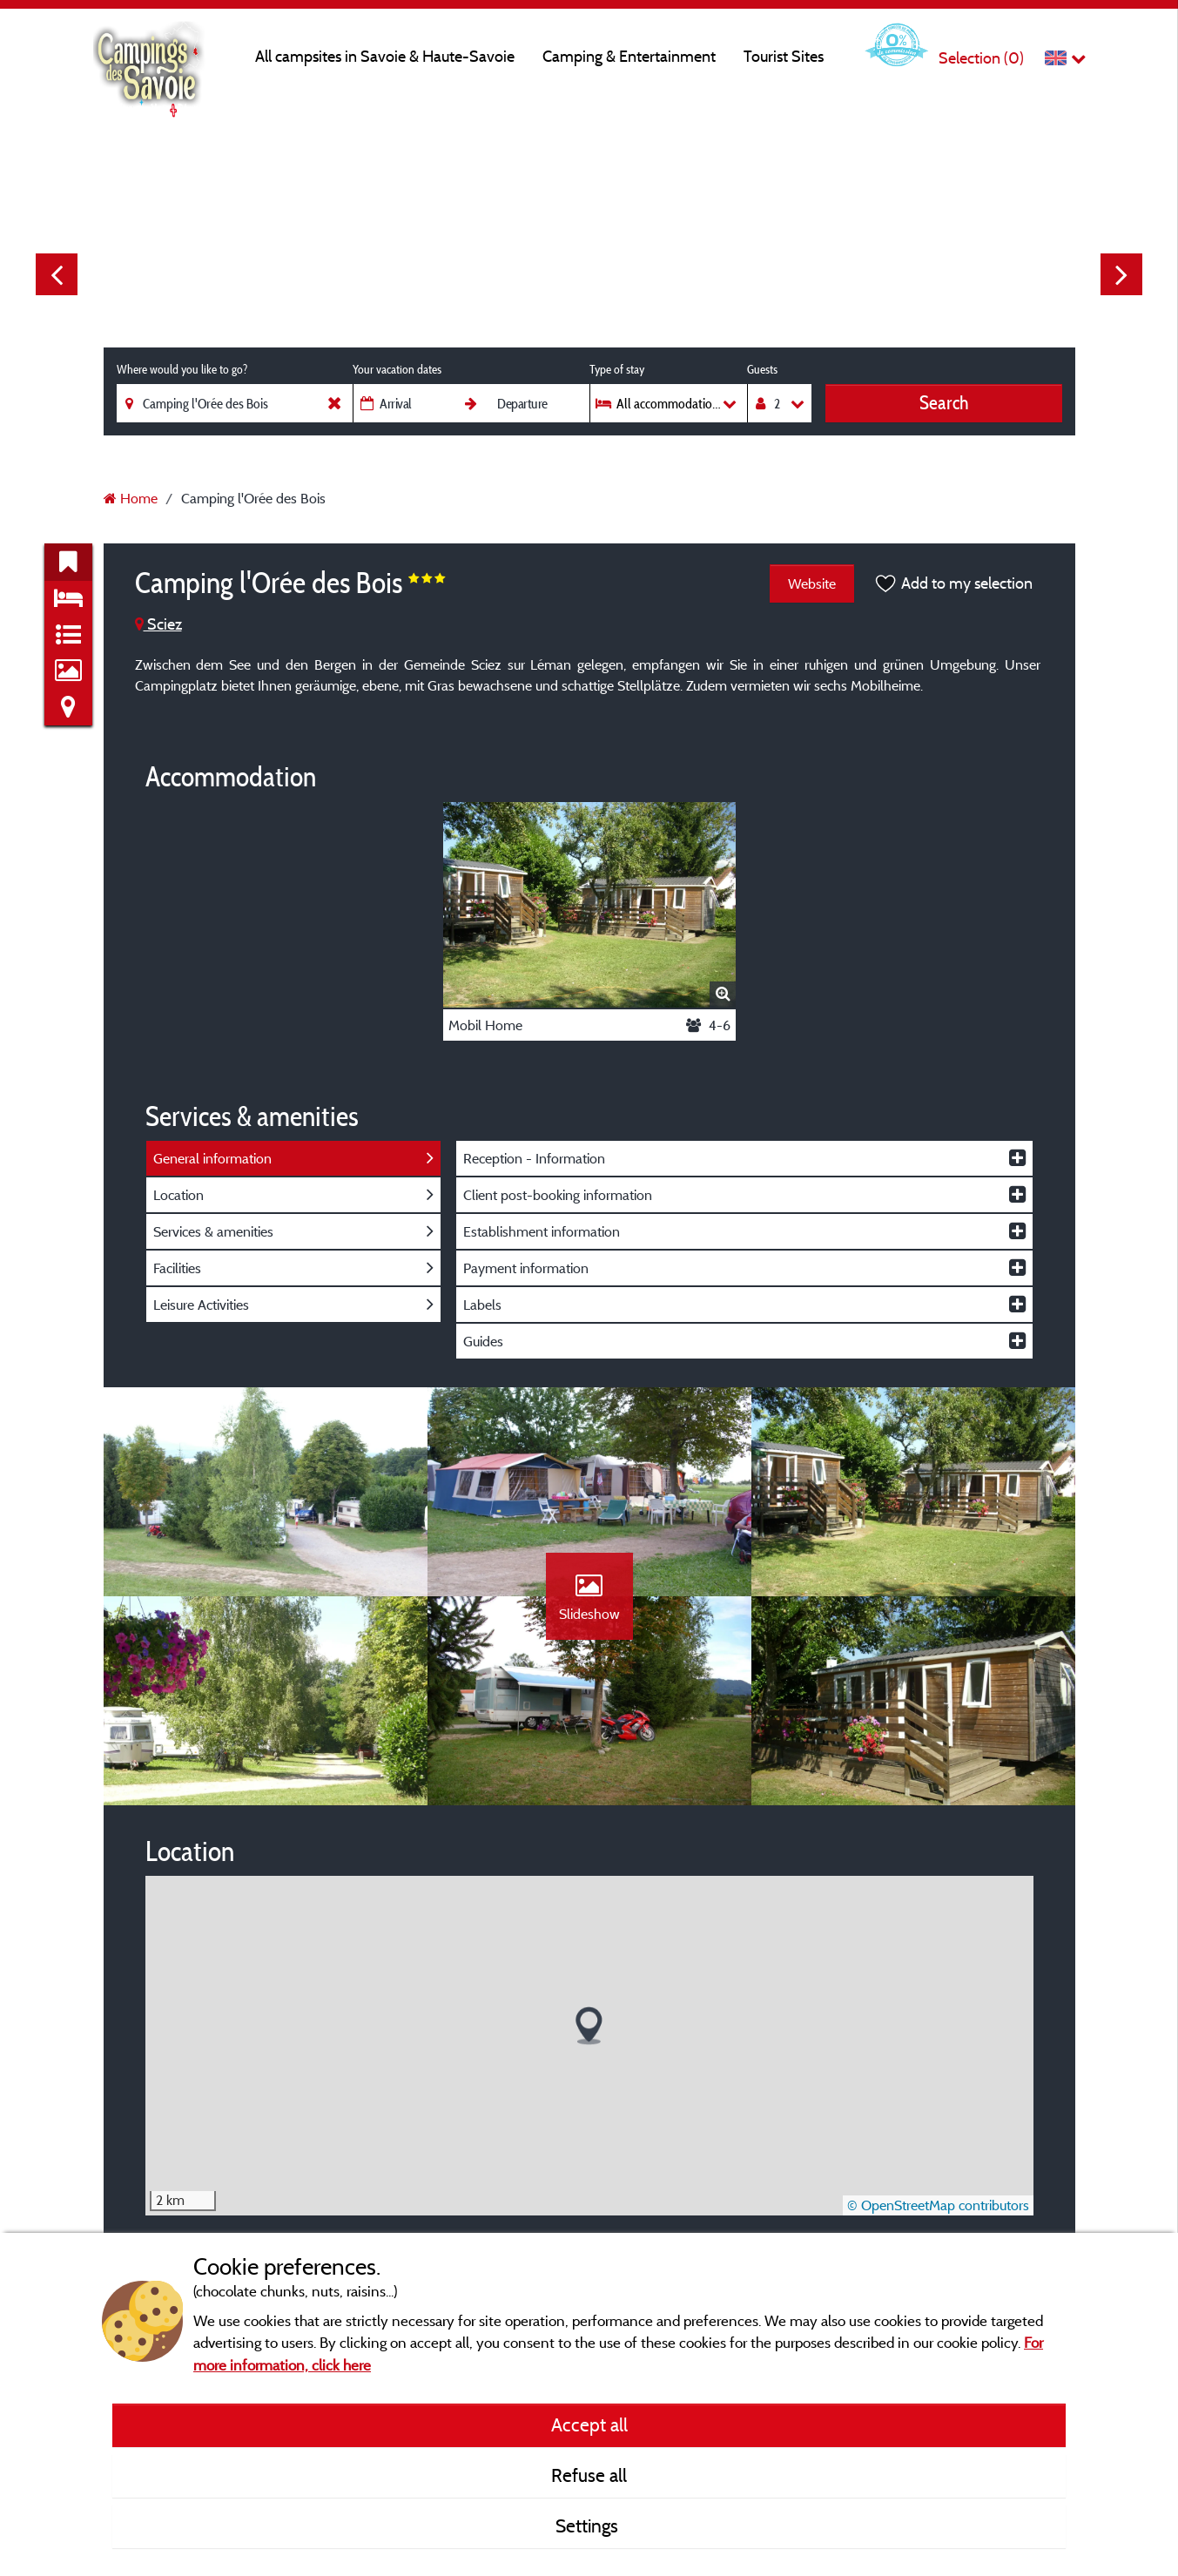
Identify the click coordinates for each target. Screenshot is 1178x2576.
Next (1121, 274)
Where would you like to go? (182, 369)
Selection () (981, 58)
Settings (589, 2525)
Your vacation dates (397, 369)
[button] (589, 2026)
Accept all (589, 2424)
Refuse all (589, 2475)
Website (812, 583)
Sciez (158, 624)
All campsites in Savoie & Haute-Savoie (385, 56)
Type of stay (616, 369)
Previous (56, 274)
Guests (762, 369)
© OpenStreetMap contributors (938, 2205)
